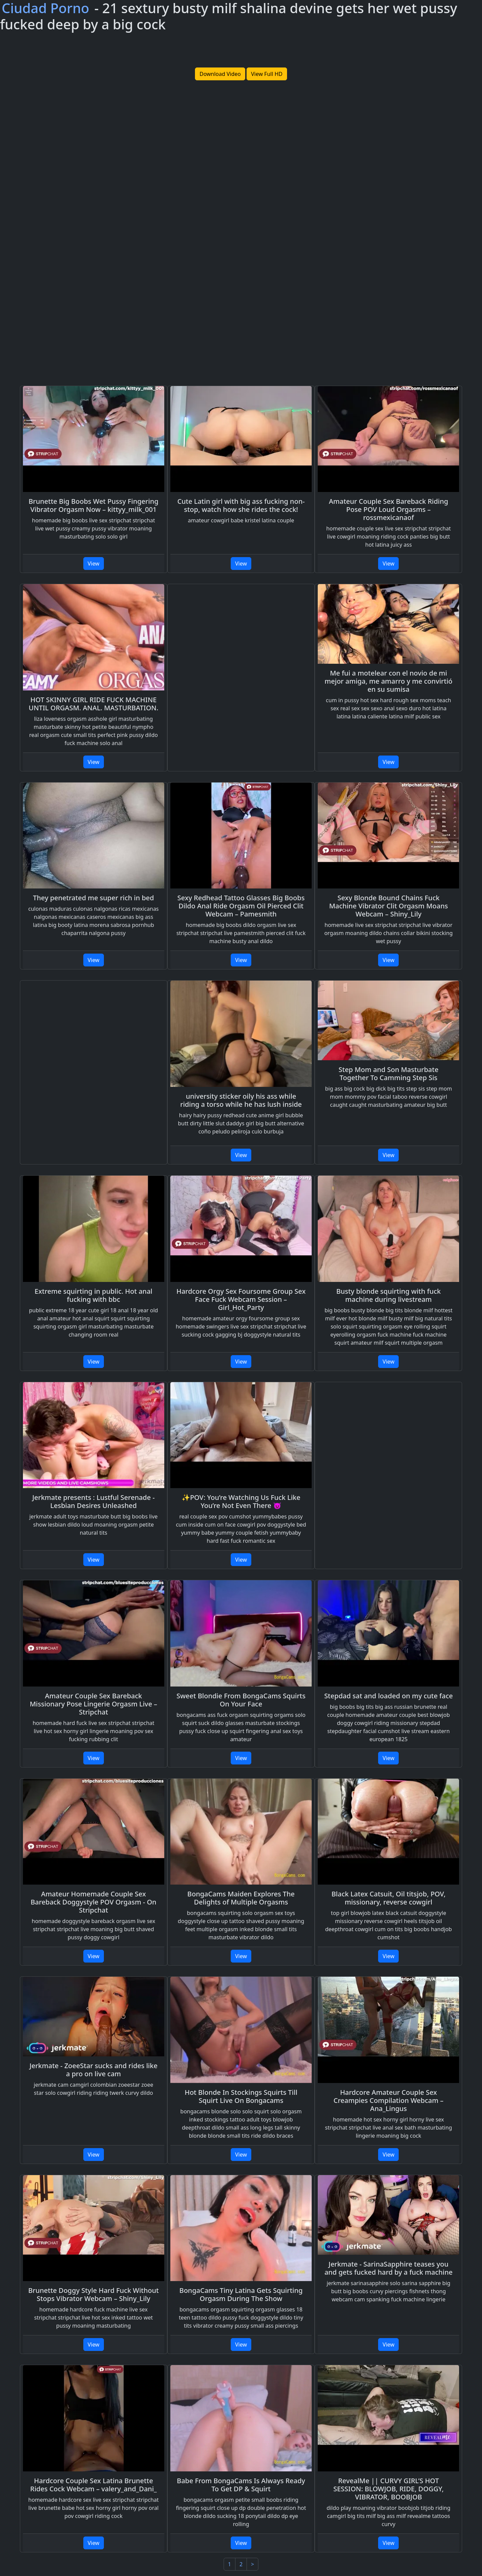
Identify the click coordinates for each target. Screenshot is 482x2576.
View (94, 563)
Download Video (220, 74)
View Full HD (266, 74)
